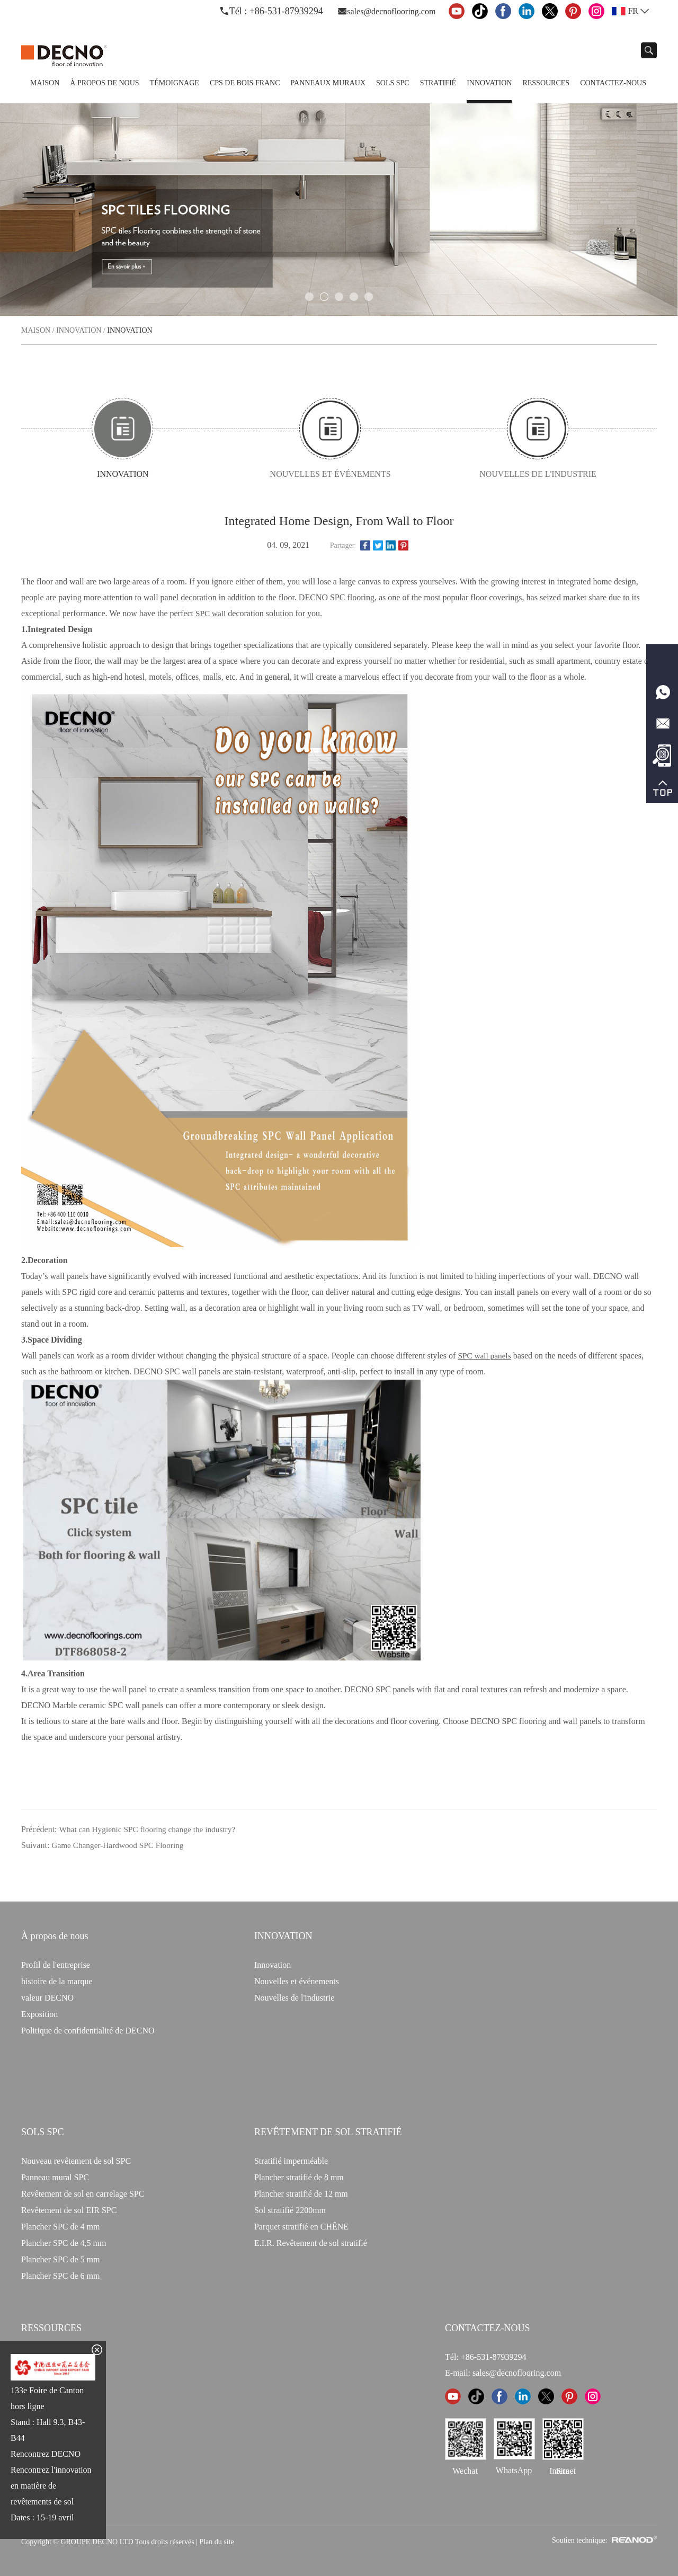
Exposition (39, 2012)
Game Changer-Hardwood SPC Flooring (120, 1843)
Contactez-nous (613, 83)
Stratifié (438, 83)
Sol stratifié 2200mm (290, 2208)
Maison (44, 83)
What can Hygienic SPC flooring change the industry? (151, 1827)
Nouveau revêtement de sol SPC (76, 2159)
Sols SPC (392, 83)
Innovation (489, 83)
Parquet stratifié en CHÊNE (301, 2224)
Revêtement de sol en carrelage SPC (82, 2192)
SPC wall (211, 611)
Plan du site (216, 2540)
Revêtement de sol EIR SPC (69, 2208)
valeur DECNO (47, 1996)
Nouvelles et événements (325, 473)
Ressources (545, 83)
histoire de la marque (57, 1979)
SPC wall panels (485, 1353)
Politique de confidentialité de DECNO (88, 2028)
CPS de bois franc (245, 83)
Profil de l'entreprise (55, 1963)
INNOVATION (283, 1934)
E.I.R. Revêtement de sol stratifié (310, 2241)
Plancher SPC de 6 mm (60, 2274)
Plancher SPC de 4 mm (60, 2224)
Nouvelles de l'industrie (489, 473)
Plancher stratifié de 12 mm (301, 2192)
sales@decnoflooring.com (391, 11)
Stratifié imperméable (291, 2159)
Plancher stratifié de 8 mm (299, 2175)
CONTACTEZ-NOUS (487, 2326)
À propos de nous (104, 83)
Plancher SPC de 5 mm (60, 2257)
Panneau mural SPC (55, 2175)
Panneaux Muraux (328, 83)
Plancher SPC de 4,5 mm (63, 2241)
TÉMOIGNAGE (174, 83)
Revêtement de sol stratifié (328, 2130)
